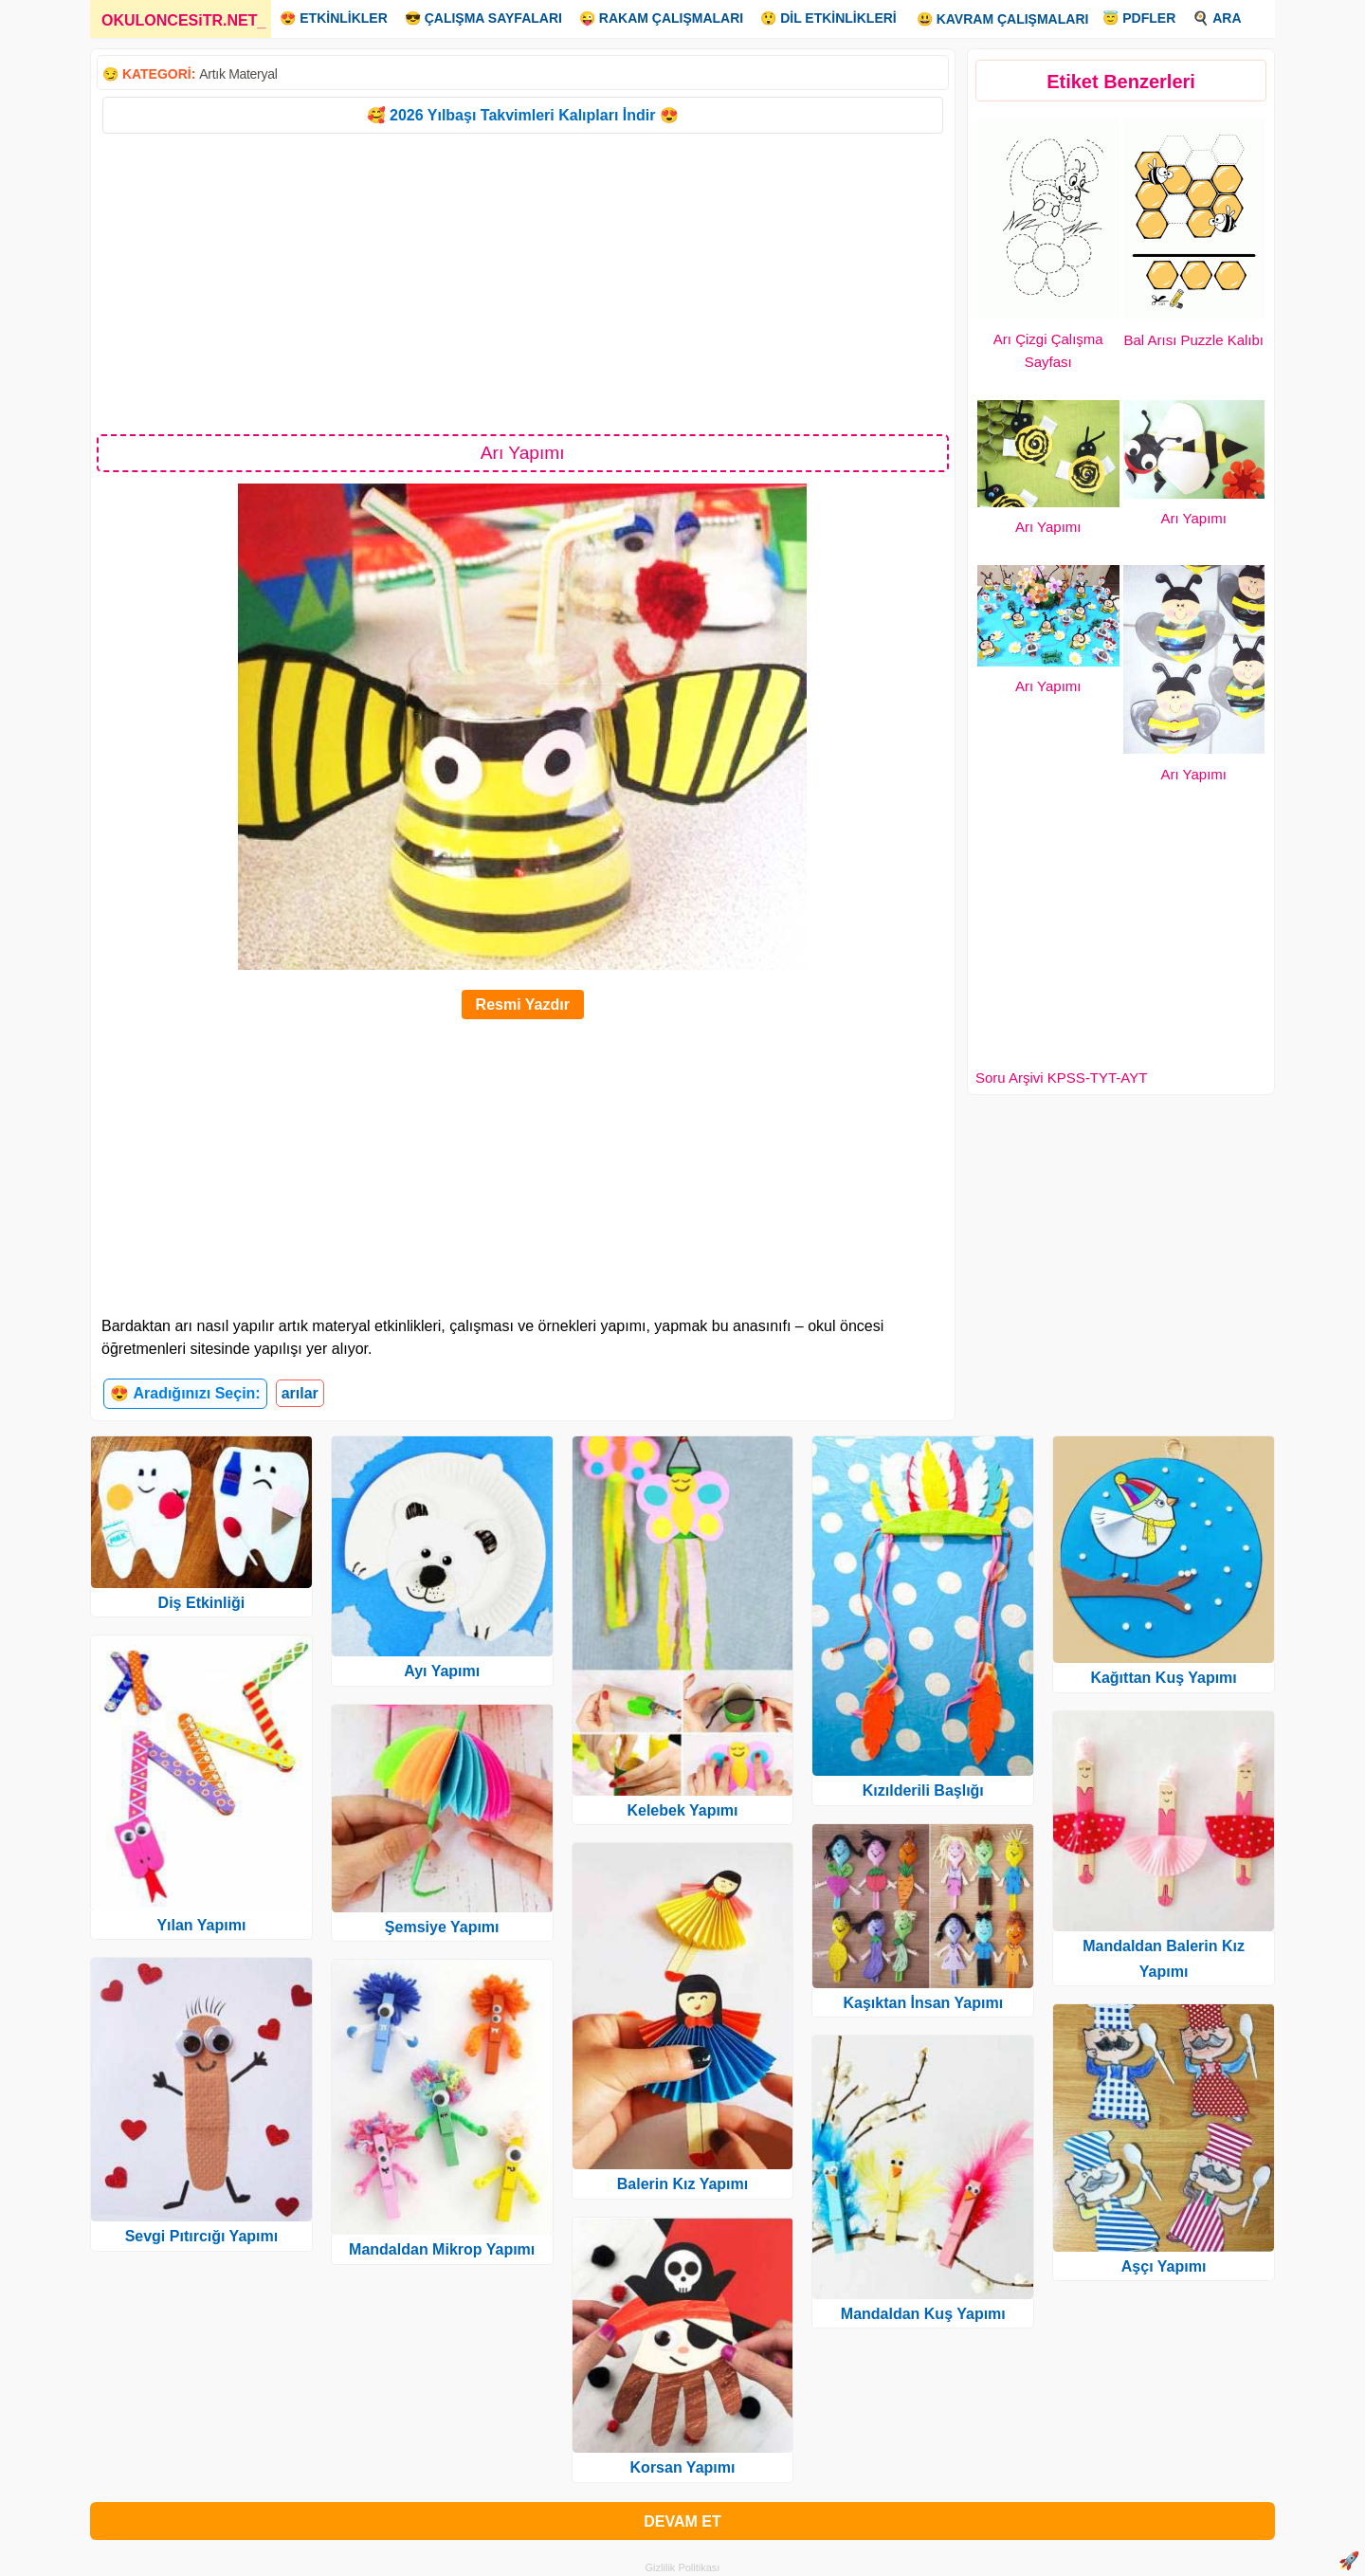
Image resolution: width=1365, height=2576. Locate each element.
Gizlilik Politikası (683, 2567)
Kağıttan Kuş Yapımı (1163, 1678)
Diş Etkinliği (202, 1603)
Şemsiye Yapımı (442, 1927)
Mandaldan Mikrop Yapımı (442, 2249)
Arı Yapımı (1048, 527)
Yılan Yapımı (201, 1925)
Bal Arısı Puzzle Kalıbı (1193, 340)
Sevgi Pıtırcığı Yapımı (202, 2236)
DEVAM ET (682, 2521)
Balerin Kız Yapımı (682, 2184)
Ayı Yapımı (442, 1671)
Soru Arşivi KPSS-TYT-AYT (1061, 1077)
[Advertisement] (522, 282)
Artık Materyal (238, 74)
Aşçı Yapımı (1164, 2266)
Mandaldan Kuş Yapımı (923, 2314)
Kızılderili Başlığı (923, 1790)
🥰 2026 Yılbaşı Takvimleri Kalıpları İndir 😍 (523, 115)
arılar (300, 1393)
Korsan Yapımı (683, 2467)
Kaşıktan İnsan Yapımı (923, 2003)
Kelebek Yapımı (682, 1810)
